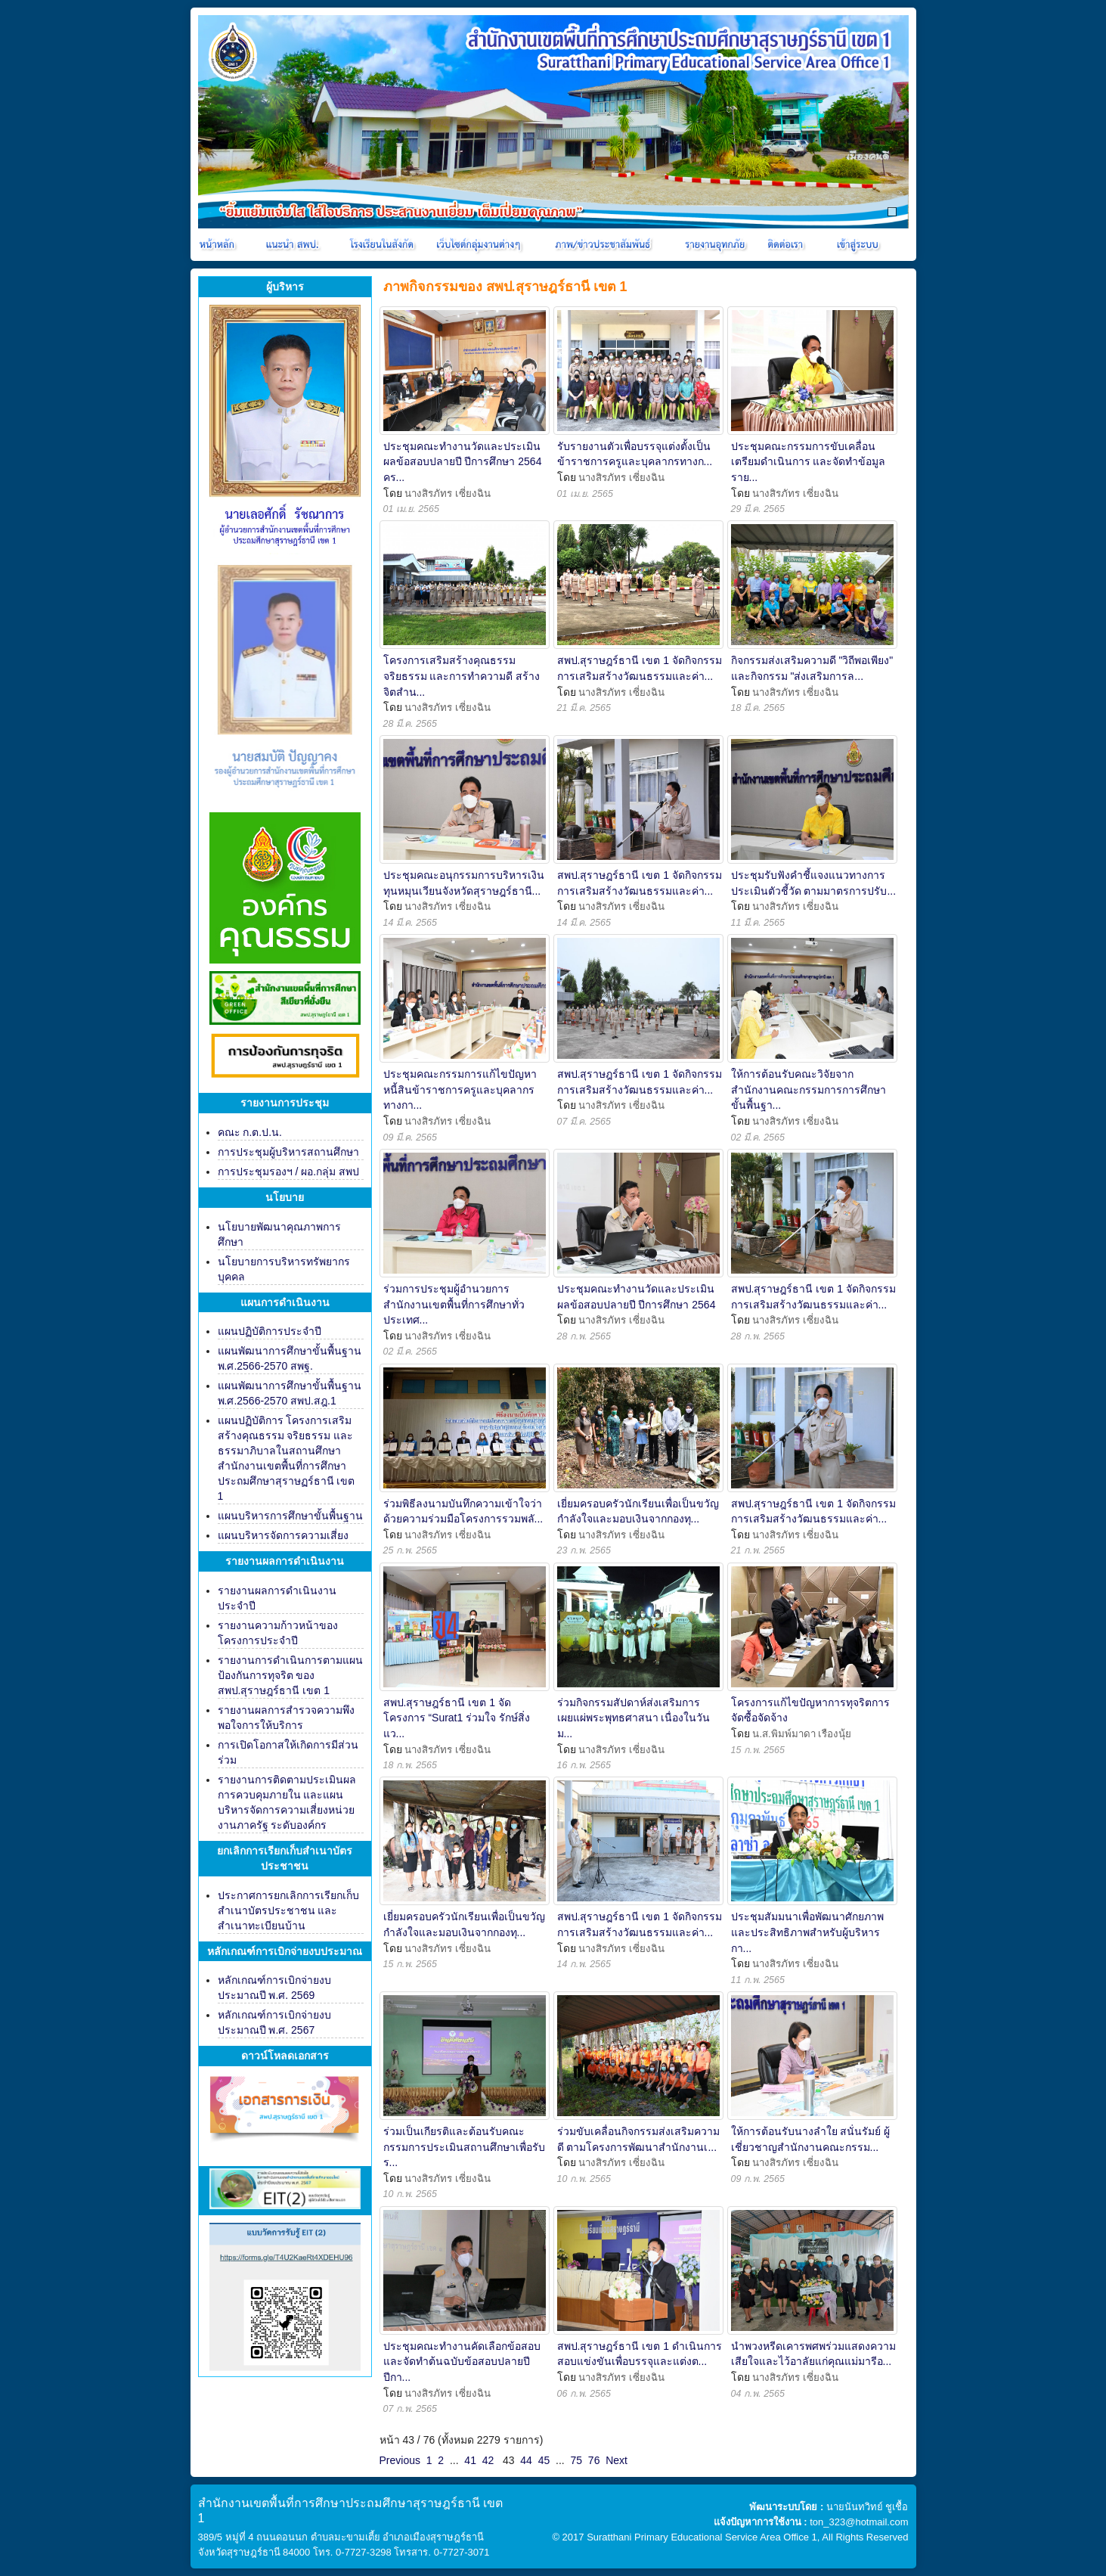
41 (470, 2460)
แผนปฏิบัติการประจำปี (269, 1331)
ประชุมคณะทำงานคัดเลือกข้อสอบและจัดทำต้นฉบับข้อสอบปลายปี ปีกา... (462, 2361)
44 (526, 2460)
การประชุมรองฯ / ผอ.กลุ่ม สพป (288, 1171)
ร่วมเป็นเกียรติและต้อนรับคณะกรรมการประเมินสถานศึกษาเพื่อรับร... (464, 2146)
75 (577, 2460)
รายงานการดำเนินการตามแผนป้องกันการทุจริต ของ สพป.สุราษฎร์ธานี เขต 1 (290, 1675)
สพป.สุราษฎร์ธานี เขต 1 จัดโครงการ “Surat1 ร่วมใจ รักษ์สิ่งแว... (457, 1718)
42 (488, 2460)
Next (616, 2460)
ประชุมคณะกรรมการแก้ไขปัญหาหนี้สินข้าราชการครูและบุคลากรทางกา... (460, 1089)
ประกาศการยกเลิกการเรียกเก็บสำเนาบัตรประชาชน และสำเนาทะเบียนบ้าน (288, 1910)
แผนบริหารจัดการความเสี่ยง (283, 1535)
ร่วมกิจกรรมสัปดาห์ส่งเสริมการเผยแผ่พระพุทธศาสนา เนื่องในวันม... (634, 1718)
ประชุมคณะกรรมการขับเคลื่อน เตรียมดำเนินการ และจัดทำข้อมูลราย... (808, 461)
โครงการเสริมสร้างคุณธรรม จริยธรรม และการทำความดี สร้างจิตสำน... (462, 675)
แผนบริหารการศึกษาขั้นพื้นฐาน (290, 1516)
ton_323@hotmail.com (859, 2522)
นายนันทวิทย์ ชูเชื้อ (867, 2506)
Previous (400, 2460)
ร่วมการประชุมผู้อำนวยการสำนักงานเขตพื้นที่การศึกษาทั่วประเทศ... (454, 1304)
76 (594, 2460)
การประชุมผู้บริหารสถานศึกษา (288, 1152)
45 (544, 2460)
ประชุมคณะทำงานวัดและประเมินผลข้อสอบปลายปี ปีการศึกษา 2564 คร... (462, 461)
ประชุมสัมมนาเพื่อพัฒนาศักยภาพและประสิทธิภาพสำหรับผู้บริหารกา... (807, 1932)
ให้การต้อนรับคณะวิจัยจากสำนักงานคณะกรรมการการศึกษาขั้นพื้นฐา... (808, 1089)
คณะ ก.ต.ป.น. (250, 1132)
